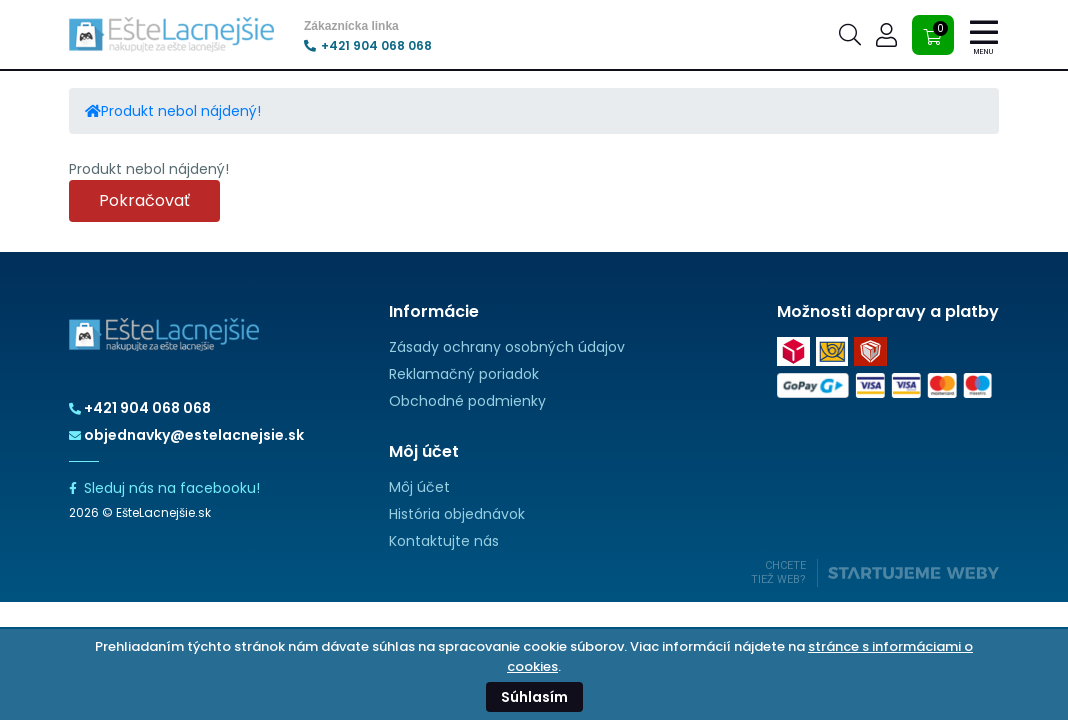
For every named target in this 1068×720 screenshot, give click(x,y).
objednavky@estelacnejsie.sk (186, 435)
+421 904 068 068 (368, 46)
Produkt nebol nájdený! (181, 111)
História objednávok (457, 514)
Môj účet (419, 487)
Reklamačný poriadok (464, 374)
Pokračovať (144, 200)
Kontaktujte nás (444, 541)
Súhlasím (534, 697)
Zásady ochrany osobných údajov (507, 347)
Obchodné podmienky (467, 401)
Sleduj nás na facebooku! (164, 488)
